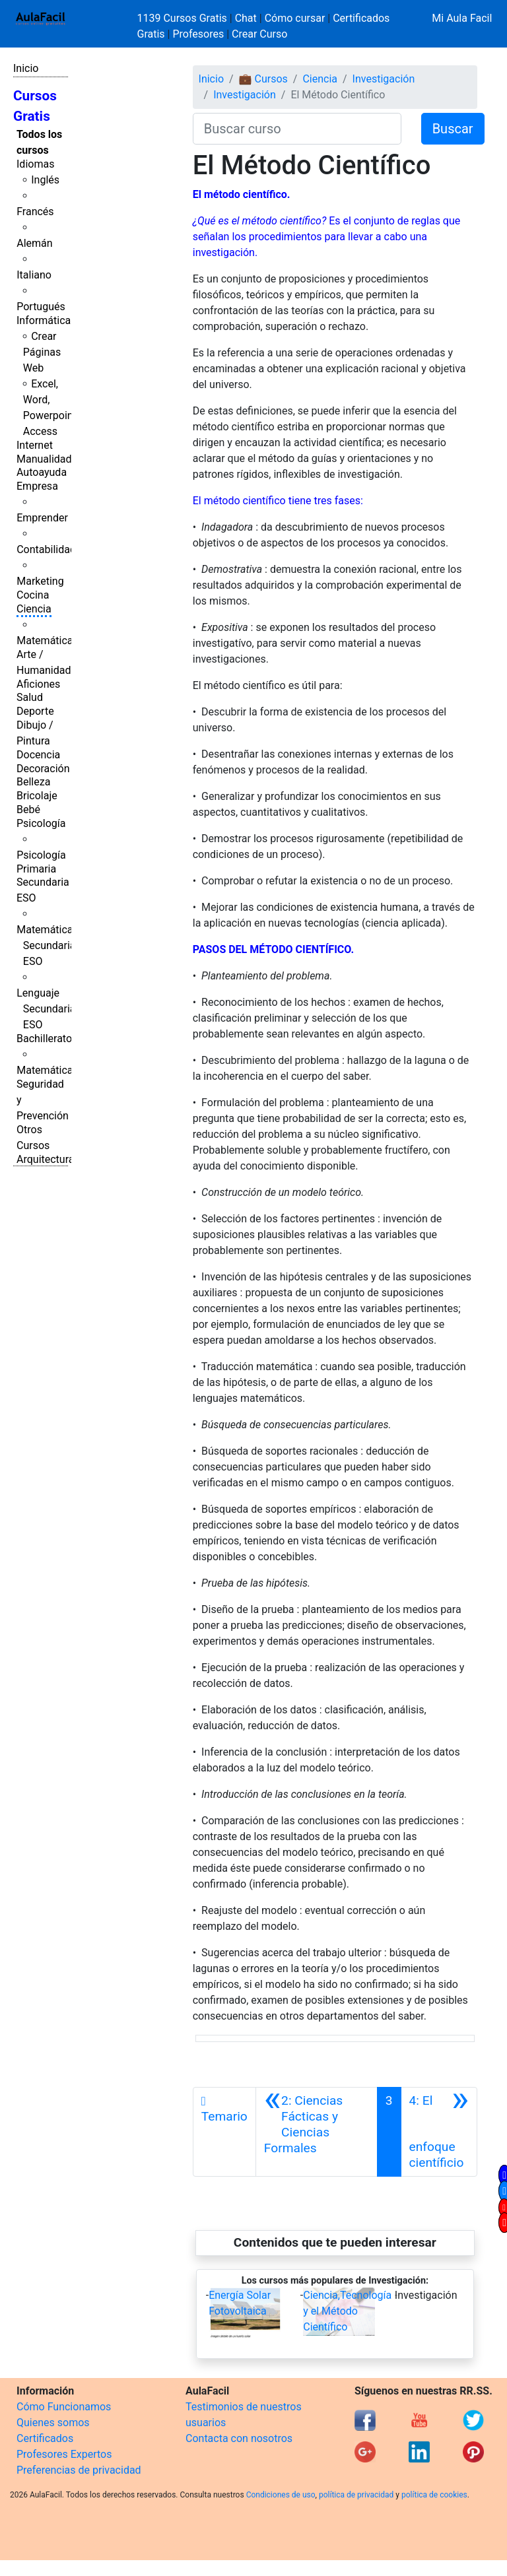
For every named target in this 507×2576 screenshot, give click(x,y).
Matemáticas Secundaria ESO (48, 945)
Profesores (198, 34)
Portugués (41, 306)
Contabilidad (46, 549)
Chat (246, 18)
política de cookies (434, 2494)
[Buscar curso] (297, 129)
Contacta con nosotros (239, 2438)
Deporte (35, 711)
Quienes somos (53, 2422)
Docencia (38, 754)
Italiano (34, 275)
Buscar (452, 129)
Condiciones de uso (281, 2494)
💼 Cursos (263, 79)
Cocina (33, 595)
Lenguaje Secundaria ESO (46, 1009)
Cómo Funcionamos (64, 2406)
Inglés (45, 180)
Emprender (42, 518)
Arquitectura (45, 1159)
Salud (30, 697)
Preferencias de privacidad (79, 2470)
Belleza (33, 782)
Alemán (34, 243)
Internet (35, 445)
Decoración (43, 768)
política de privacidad (356, 2494)
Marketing (40, 581)
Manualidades (50, 459)
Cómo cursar (295, 18)
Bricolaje (37, 795)
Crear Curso (259, 34)
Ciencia (34, 609)
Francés (35, 211)
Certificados (45, 2438)
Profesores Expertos (64, 2454)
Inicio (25, 68)
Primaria (36, 869)
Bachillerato (44, 1038)
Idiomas (35, 164)
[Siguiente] (439, 2132)
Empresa (37, 486)
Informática (44, 320)
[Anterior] (316, 2132)
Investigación (384, 79)
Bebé (28, 809)
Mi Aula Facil (462, 18)
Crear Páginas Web (42, 352)
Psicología (41, 823)
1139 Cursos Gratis (183, 18)
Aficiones (38, 684)
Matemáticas (48, 640)
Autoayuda (42, 472)
